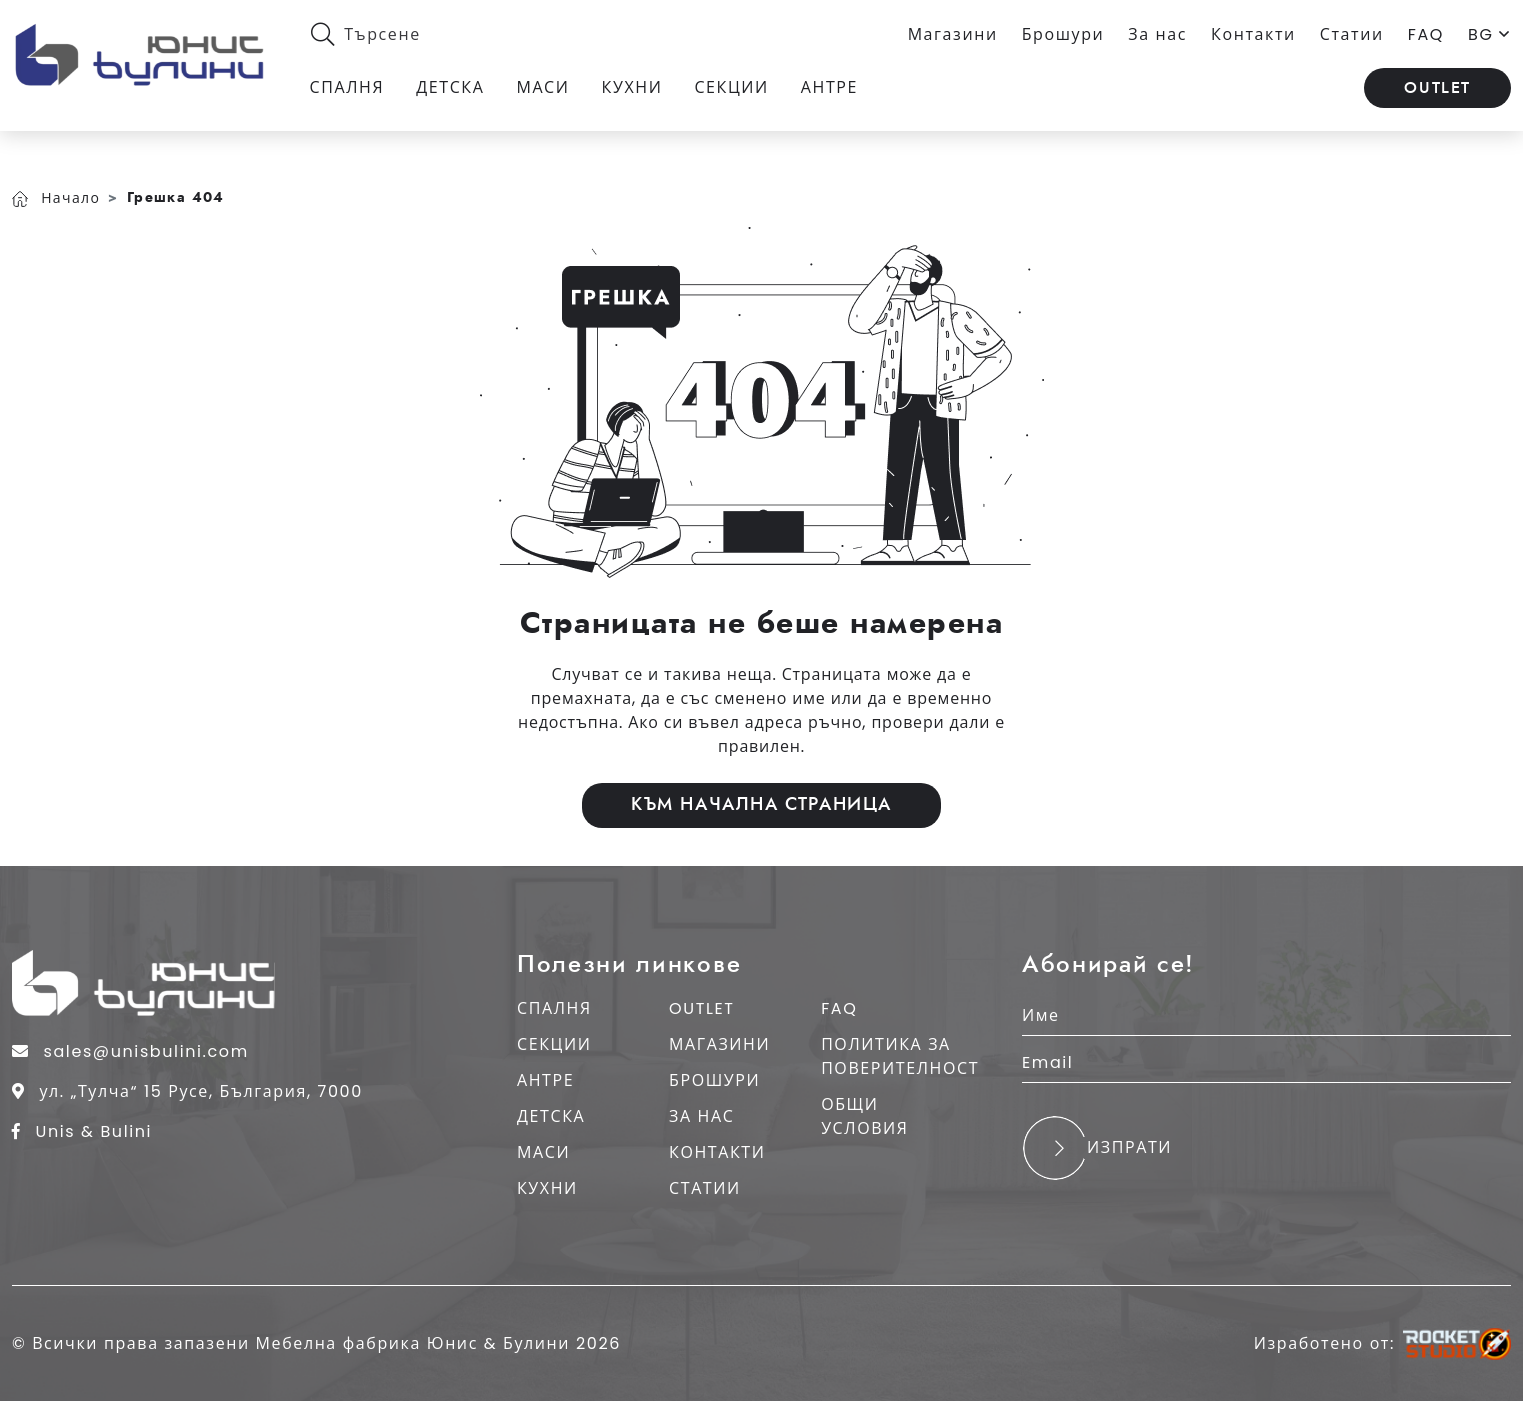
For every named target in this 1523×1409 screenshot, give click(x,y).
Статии (1352, 35)
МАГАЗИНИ (717, 1043)
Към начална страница (761, 797)
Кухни (637, 91)
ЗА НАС (699, 1115)
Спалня (352, 91)
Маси (548, 91)
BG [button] (1489, 35)
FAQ (1426, 35)
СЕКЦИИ (554, 1043)
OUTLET (1437, 92)
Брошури (1063, 35)
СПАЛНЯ (554, 1007)
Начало (56, 187)
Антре (834, 91)
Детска (456, 91)
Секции (737, 91)
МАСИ (543, 1151)
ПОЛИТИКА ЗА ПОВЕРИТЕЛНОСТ (896, 1055)
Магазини (953, 35)
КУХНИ (547, 1187)
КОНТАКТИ (715, 1151)
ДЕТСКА (551, 1115)
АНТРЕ (545, 1079)
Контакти (1253, 35)
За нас (1157, 35)
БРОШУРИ (712, 1079)
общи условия (860, 1115)
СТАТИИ (703, 1187)
